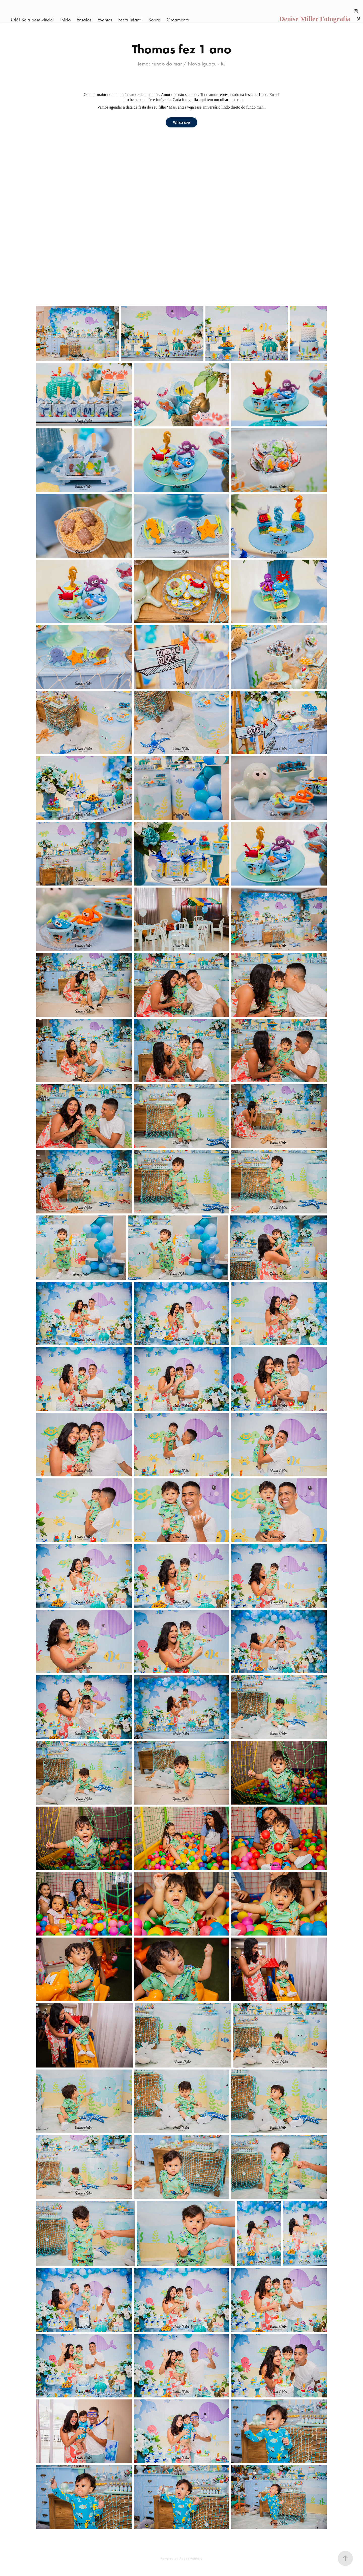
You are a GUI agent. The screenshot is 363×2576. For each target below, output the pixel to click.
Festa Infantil (130, 20)
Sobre (154, 20)
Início (65, 20)
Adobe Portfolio (190, 2558)
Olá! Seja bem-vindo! (32, 20)
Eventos (105, 20)
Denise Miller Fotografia (315, 19)
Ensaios (84, 20)
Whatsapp (181, 122)
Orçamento (178, 20)
